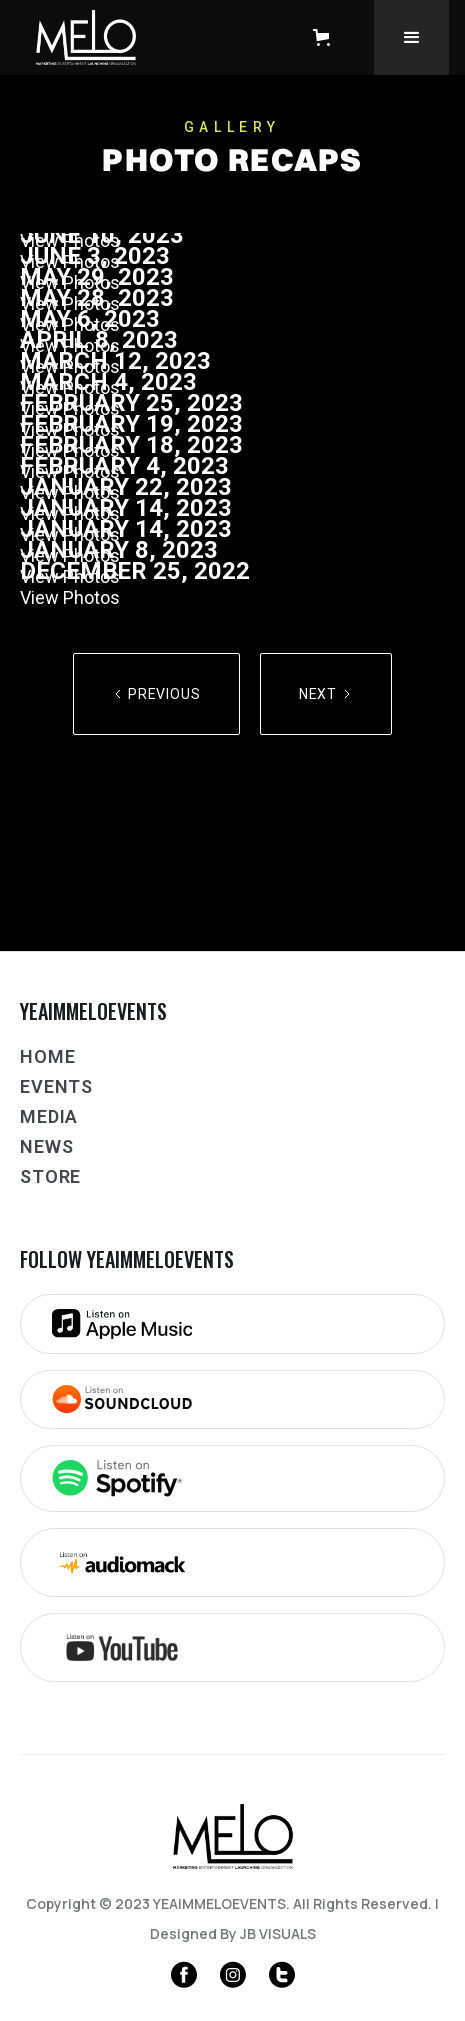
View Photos (70, 597)
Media (49, 1116)
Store (50, 1176)
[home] (146, 37)
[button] (325, 37)
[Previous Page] (156, 694)
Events (56, 1086)
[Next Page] (326, 694)
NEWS (46, 1146)
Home (47, 1056)
